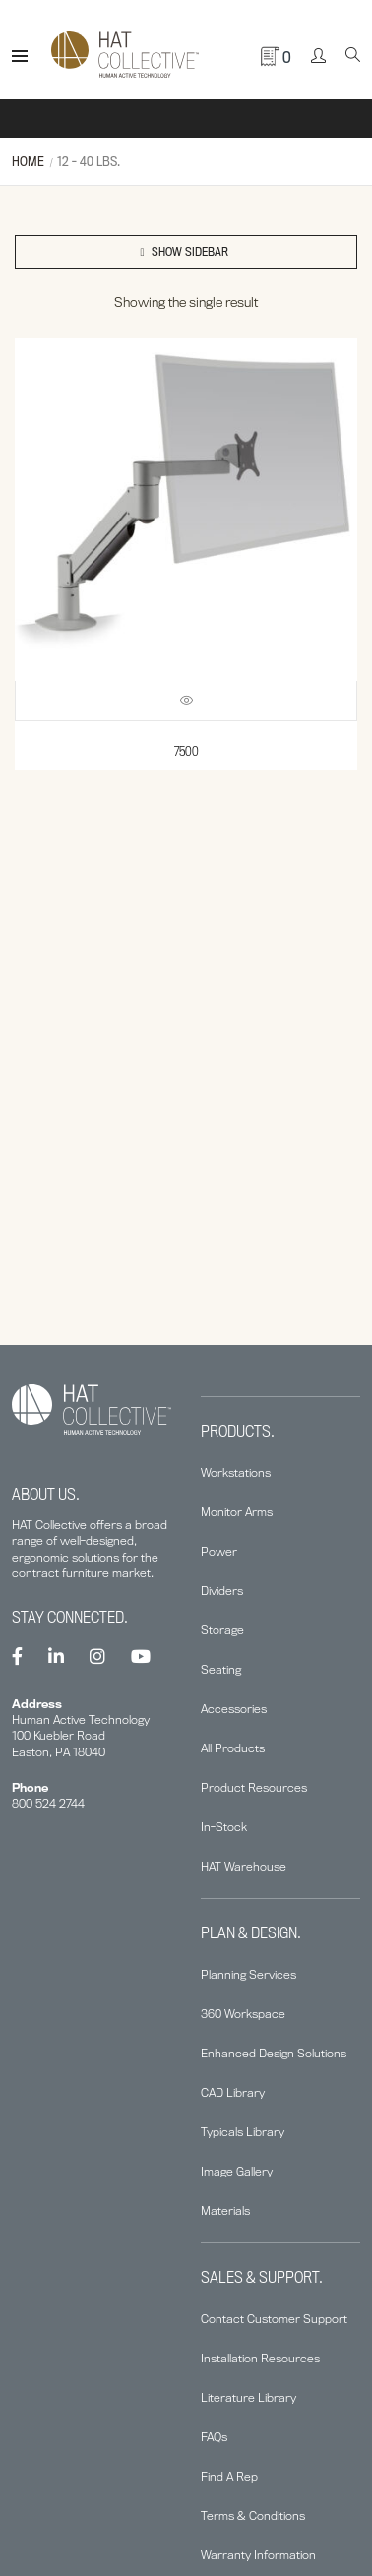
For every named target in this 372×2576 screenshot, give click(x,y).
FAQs (214, 2436)
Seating (221, 1669)
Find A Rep (229, 2476)
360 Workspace (243, 2013)
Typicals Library (242, 2131)
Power (219, 1551)
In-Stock (224, 1826)
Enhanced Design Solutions (273, 2053)
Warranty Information (258, 2554)
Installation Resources (260, 2358)
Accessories (234, 1708)
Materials (225, 2210)
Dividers (222, 1590)
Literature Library (248, 2397)
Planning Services (248, 1974)
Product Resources (254, 1787)
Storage (222, 1630)
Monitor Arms (237, 1511)
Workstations (236, 1472)
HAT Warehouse (243, 1866)
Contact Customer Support (274, 2318)
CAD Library (233, 2092)
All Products (233, 1748)
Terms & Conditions (253, 2515)
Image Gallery (237, 2171)
